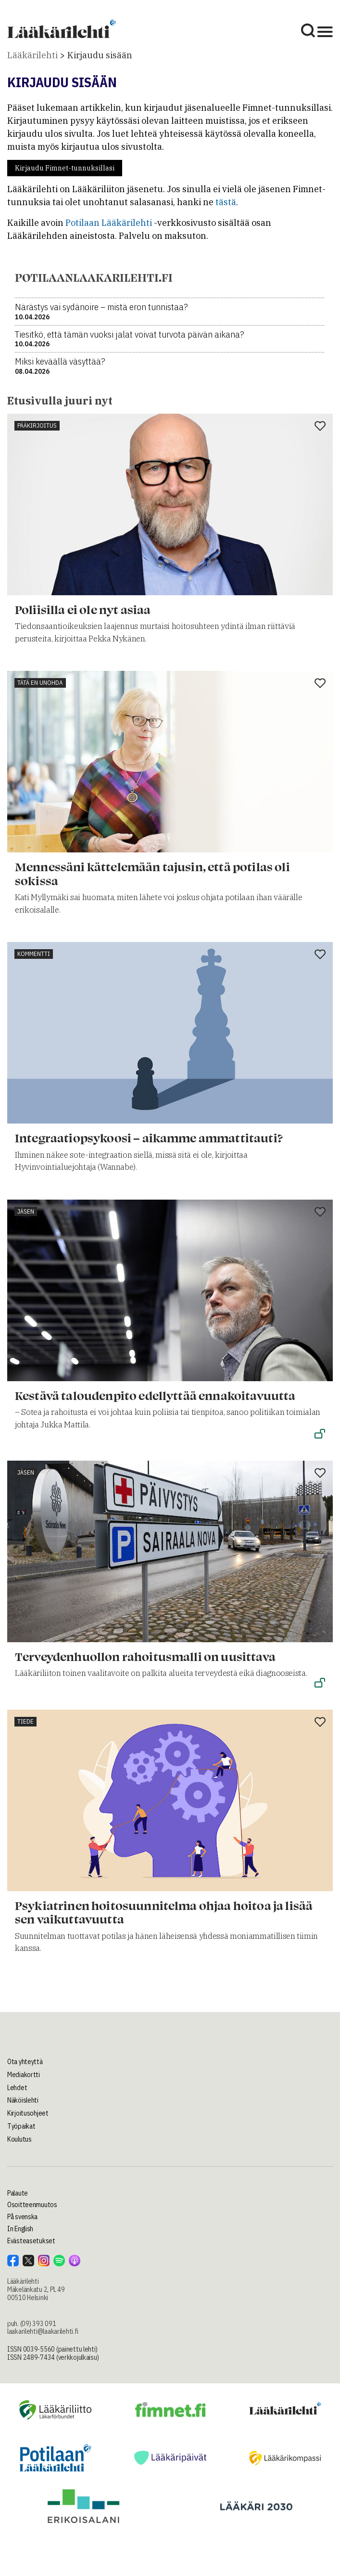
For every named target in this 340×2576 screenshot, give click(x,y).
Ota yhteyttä (25, 2061)
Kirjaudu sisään (99, 55)
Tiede (25, 1721)
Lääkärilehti (32, 55)
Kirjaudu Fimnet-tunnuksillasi (64, 168)
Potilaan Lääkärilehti (108, 222)
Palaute (17, 2193)
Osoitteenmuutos (32, 2204)
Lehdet (17, 2087)
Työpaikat (21, 2126)
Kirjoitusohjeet (28, 2113)
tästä (225, 202)
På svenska (22, 2216)
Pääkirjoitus (37, 425)
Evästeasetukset (31, 2240)
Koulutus (19, 2139)
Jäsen (25, 1211)
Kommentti (33, 954)
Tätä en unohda (40, 683)
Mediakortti (23, 2074)
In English (20, 2228)
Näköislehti (22, 2100)
